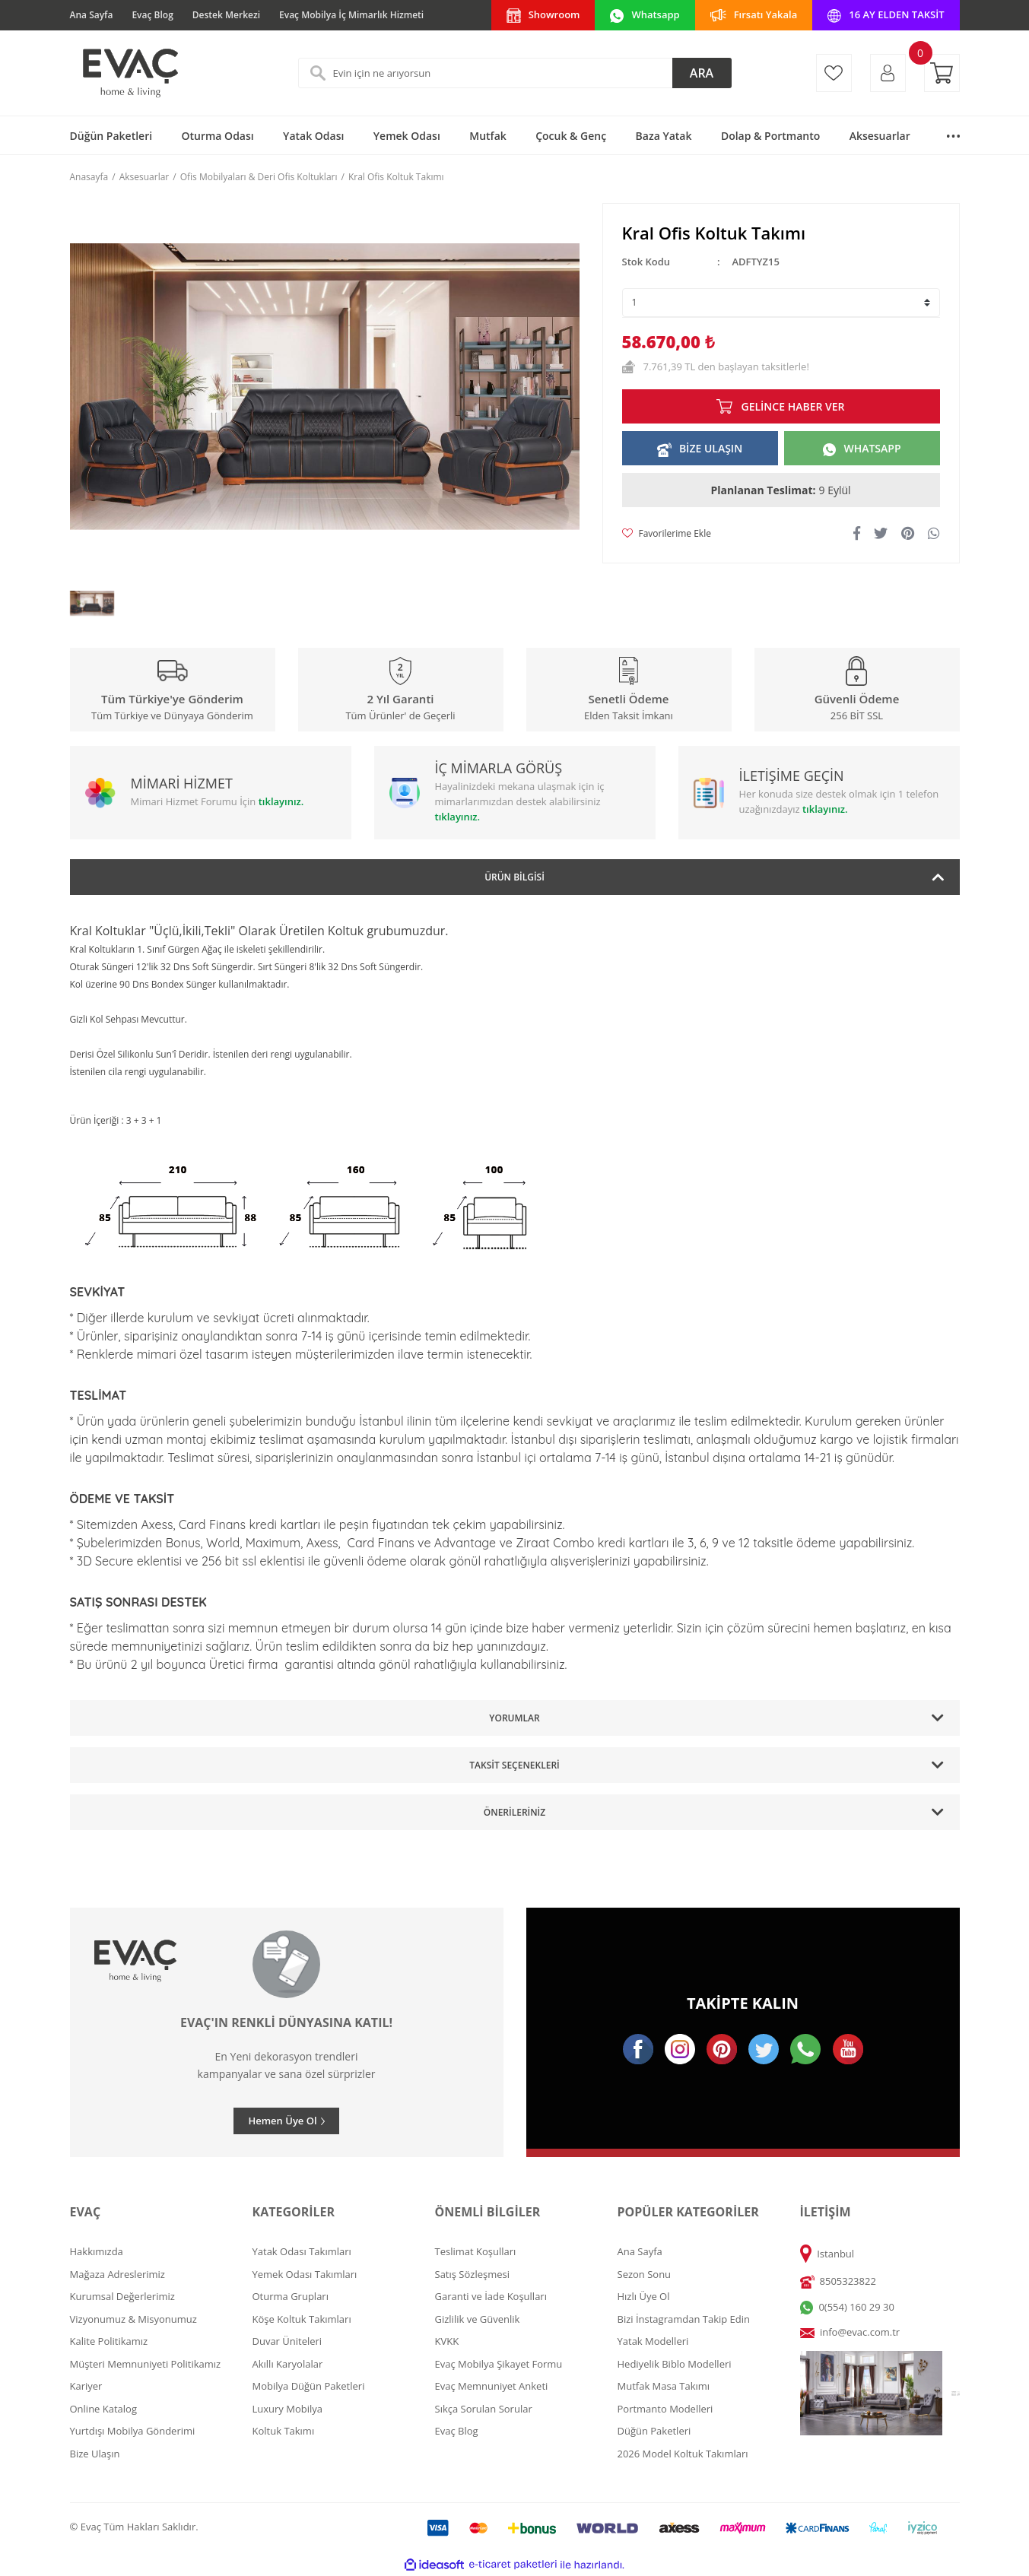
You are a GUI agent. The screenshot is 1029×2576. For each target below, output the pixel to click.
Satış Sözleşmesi (472, 2274)
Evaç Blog (152, 14)
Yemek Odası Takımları (304, 2274)
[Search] (515, 73)
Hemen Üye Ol (282, 2120)
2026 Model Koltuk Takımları (683, 2453)
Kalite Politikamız (109, 2341)
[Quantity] (781, 302)
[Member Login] (888, 73)
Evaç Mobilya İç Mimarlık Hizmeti (351, 14)
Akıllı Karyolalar (287, 2364)
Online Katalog (104, 2409)
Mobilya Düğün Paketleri (308, 2386)
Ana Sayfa (91, 14)
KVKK (447, 2341)
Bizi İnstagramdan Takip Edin (684, 2319)
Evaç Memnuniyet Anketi (491, 2386)
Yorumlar (514, 1718)
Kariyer (86, 2386)
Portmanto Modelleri (665, 2409)
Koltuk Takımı (283, 2431)
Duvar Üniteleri (287, 2341)
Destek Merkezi (226, 14)
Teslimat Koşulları (475, 2251)
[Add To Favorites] (666, 534)
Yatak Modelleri (653, 2341)
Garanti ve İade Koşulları (491, 2296)
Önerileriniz (514, 1812)
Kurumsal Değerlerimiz (122, 2296)
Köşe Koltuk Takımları (301, 2319)
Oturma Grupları (290, 2296)
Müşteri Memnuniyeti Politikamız (145, 2364)
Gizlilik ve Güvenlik (477, 2319)
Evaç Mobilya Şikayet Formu (499, 2364)
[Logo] (129, 73)
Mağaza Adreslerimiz (117, 2274)
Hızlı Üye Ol (644, 2296)
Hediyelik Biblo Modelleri (675, 2364)
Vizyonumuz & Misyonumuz (133, 2319)
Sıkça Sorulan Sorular (483, 2409)
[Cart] (942, 73)
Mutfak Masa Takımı (664, 2386)
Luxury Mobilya (287, 2409)
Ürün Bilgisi (514, 877)
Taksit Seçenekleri (514, 1765)
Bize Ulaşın (95, 2453)
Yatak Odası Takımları (301, 2251)
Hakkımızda (96, 2251)
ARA (701, 73)
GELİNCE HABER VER (792, 406)
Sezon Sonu (645, 2274)
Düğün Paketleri (654, 2431)
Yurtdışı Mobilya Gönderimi (132, 2431)
